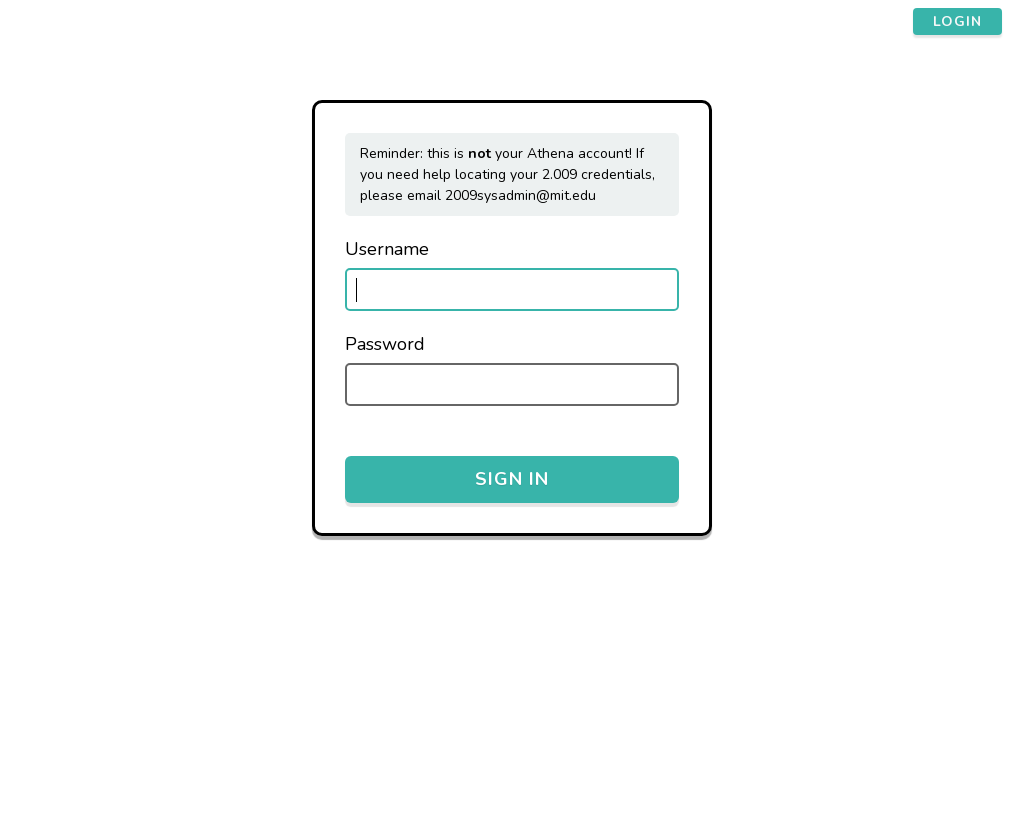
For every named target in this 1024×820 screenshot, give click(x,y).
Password (385, 344)
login (957, 21)
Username (387, 249)
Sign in (512, 479)
